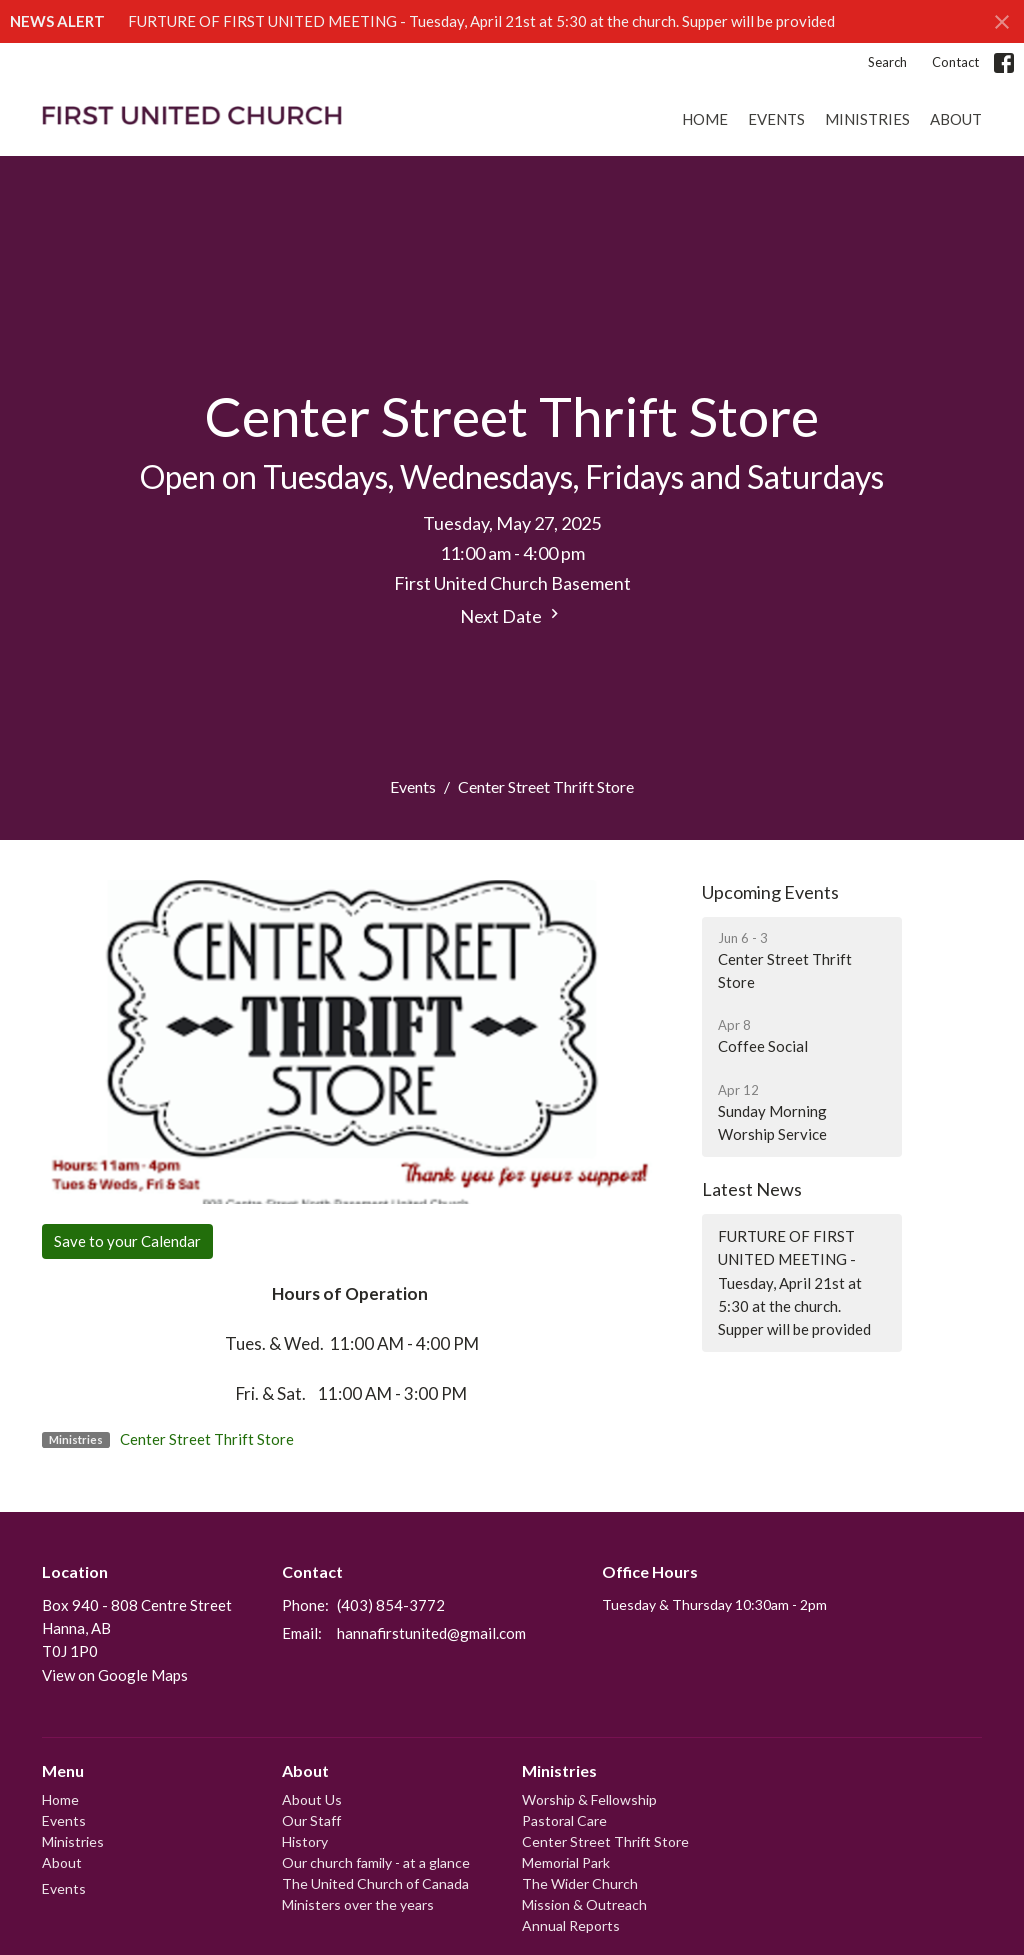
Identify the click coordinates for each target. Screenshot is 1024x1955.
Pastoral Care (564, 1820)
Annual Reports (571, 1925)
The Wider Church (580, 1883)
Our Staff (311, 1820)
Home (705, 119)
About (956, 119)
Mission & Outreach (584, 1904)
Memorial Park (566, 1862)
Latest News (752, 1189)
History (305, 1841)
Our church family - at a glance (376, 1862)
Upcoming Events (770, 892)
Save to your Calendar (127, 1241)
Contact (955, 62)
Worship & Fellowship (589, 1799)
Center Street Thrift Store (207, 1439)
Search (887, 62)
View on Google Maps (115, 1675)
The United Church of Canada (375, 1883)
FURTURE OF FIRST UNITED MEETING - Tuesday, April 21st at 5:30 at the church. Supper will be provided (481, 21)
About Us (312, 1799)
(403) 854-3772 (391, 1605)
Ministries (867, 119)
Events (776, 119)
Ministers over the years (358, 1904)
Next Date (512, 615)
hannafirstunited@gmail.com (431, 1633)
